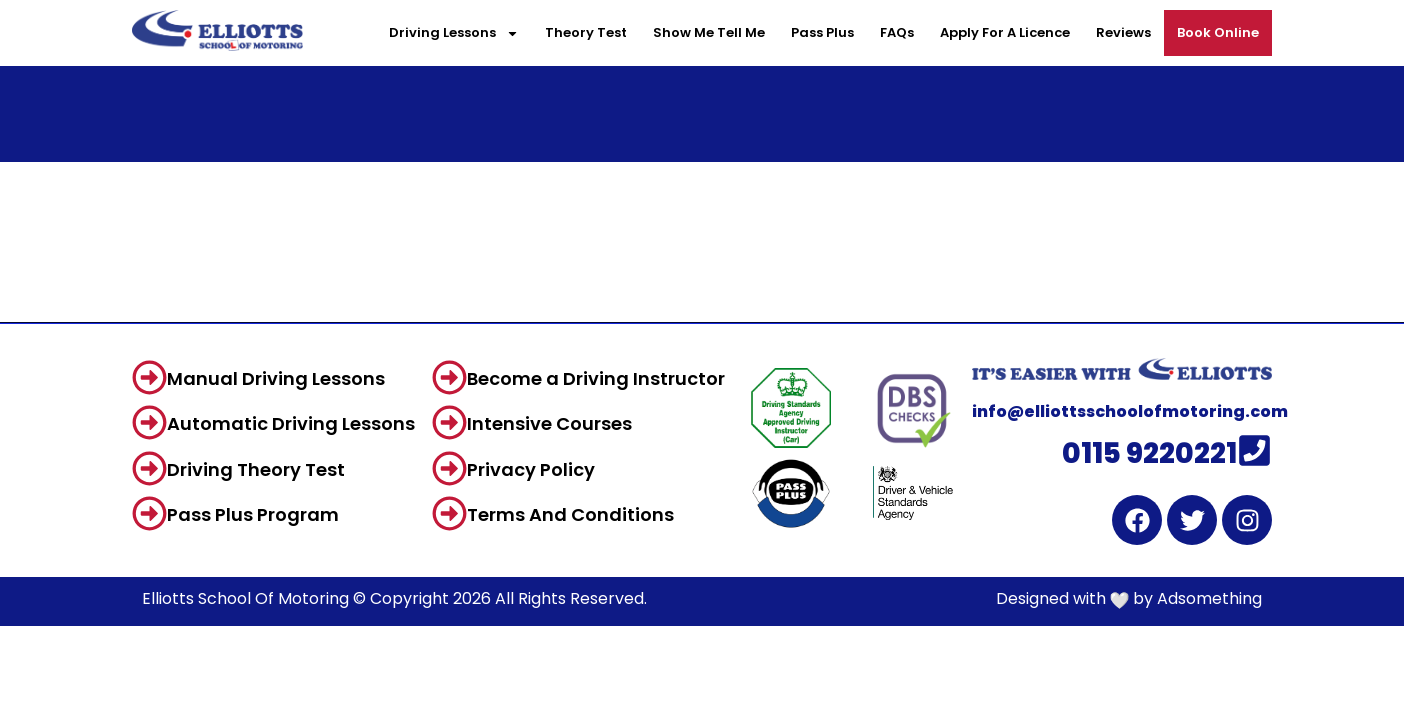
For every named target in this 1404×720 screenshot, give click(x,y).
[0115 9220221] (1254, 450)
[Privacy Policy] (449, 468)
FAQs (897, 32)
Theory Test (586, 32)
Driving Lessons (454, 33)
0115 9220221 (1149, 453)
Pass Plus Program (253, 514)
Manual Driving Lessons (276, 378)
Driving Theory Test (256, 469)
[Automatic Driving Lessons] (149, 422)
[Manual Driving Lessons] (149, 377)
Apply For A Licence (1005, 32)
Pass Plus (822, 32)
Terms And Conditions (570, 514)
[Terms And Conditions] (449, 513)
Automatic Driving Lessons (291, 423)
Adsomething (1209, 598)
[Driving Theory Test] (149, 468)
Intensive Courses (549, 423)
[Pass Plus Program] (149, 513)
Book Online (1218, 32)
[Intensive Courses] (449, 422)
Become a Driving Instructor (596, 378)
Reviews (1123, 32)
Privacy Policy (531, 469)
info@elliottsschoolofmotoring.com (1130, 411)
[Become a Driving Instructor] (449, 377)
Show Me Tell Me (709, 32)
